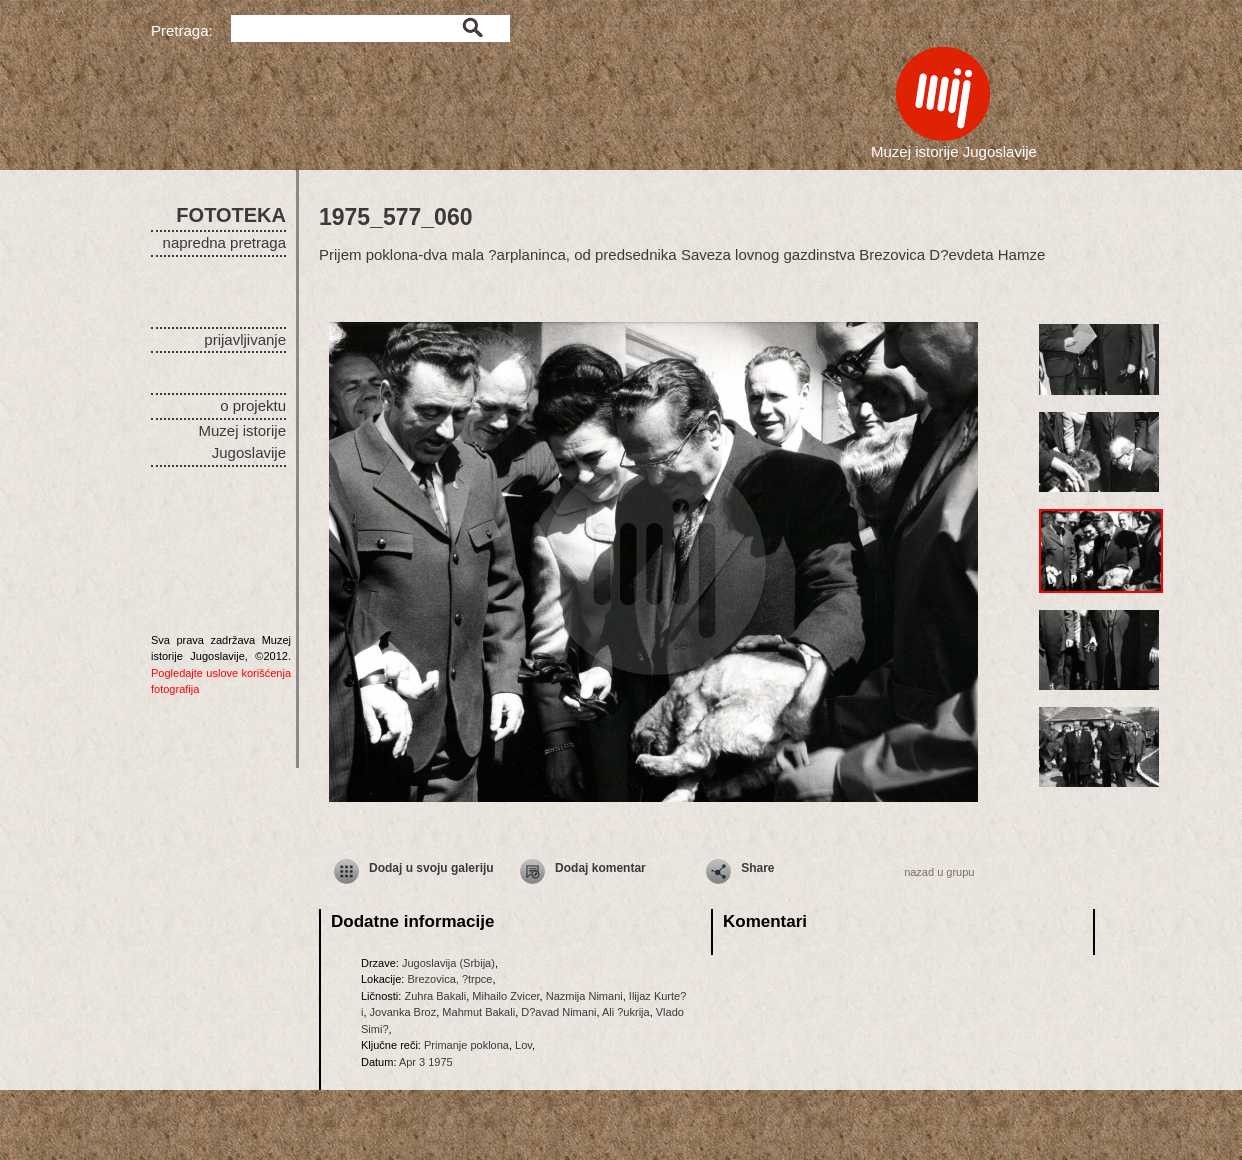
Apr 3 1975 (426, 1062)
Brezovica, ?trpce (449, 979)
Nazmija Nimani (584, 996)
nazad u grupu (939, 872)
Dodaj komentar (600, 868)
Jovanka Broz (403, 1012)
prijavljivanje (245, 339)
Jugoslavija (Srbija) (448, 963)
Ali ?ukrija (626, 1012)
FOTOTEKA (231, 215)
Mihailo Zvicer (505, 996)
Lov (523, 1045)
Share (757, 868)
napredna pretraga (224, 242)
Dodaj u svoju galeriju (431, 868)
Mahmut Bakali (478, 1012)
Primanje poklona (466, 1045)
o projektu (253, 405)
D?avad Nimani (558, 1012)
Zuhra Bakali (435, 996)
